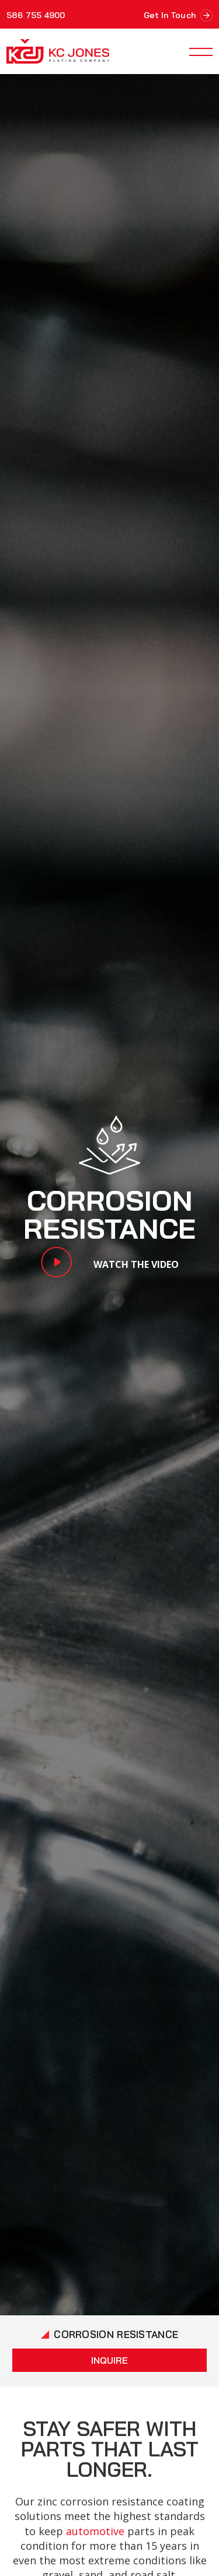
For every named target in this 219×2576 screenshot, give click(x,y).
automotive (95, 2531)
